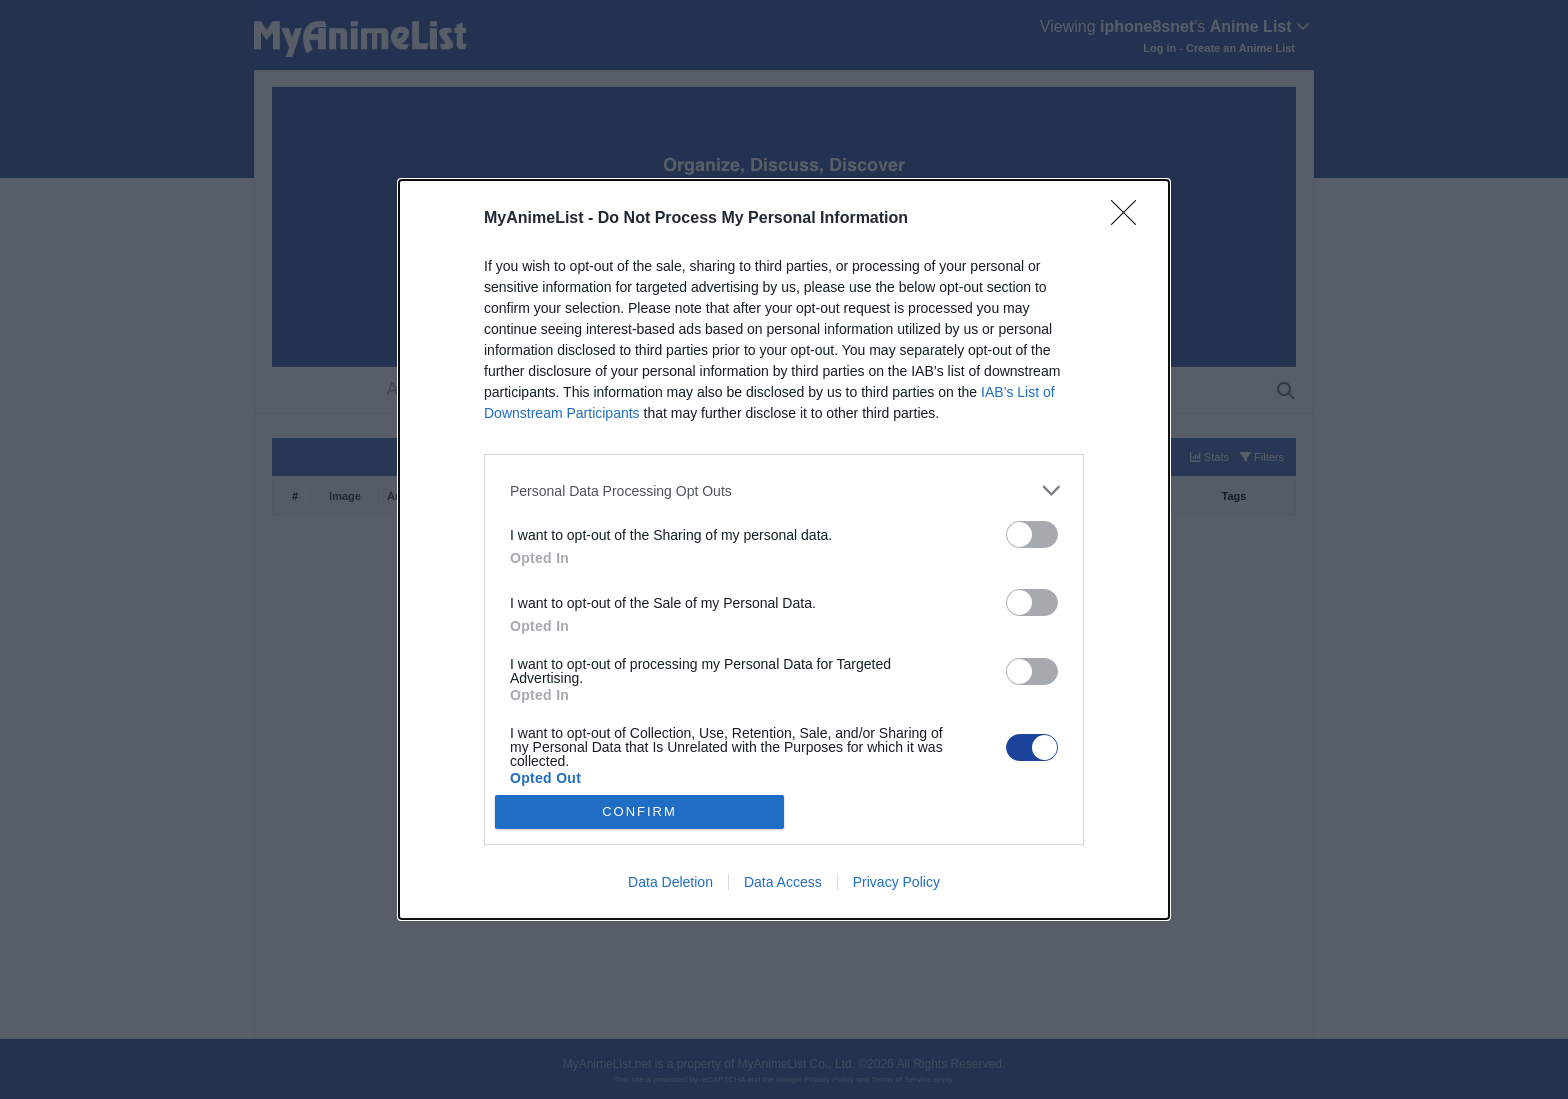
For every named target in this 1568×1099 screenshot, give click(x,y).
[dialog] (784, 549)
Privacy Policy (896, 882)
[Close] (1130, 219)
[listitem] (784, 490)
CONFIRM (639, 811)
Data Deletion (670, 882)
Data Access (783, 882)
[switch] (1032, 534)
